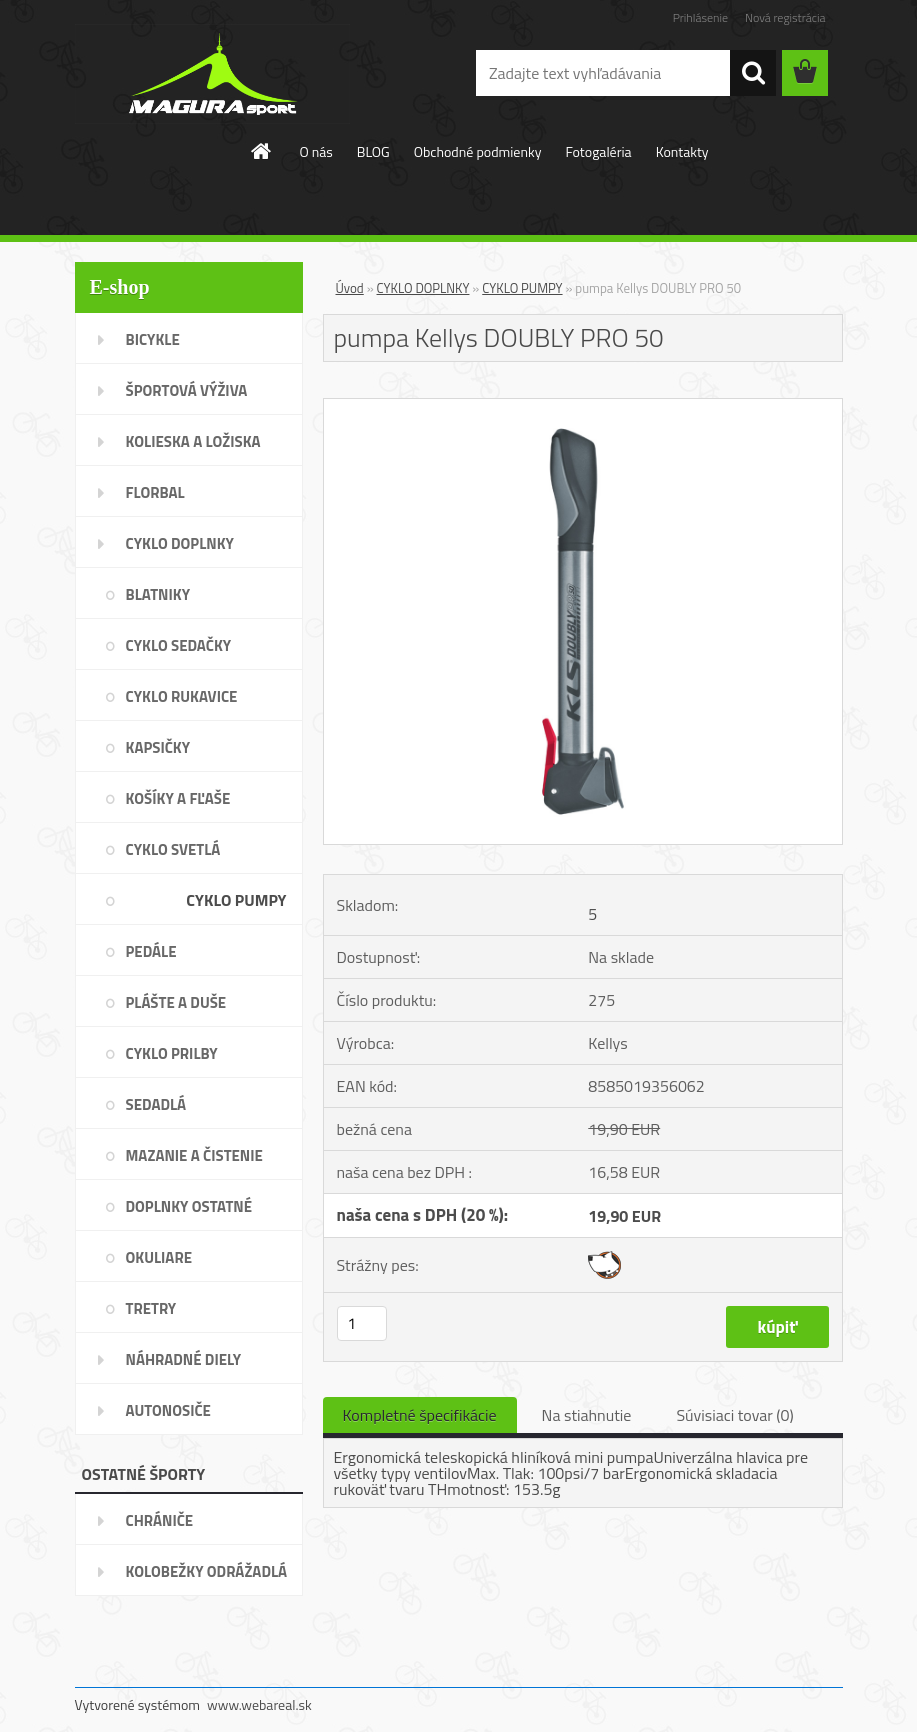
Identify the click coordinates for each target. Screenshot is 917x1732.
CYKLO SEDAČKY (179, 645)
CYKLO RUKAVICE (182, 696)
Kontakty (682, 151)
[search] (753, 73)
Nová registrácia (785, 17)
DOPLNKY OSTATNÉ (189, 1206)
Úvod (350, 288)
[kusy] (362, 1323)
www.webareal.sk (259, 1704)
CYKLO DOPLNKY (180, 543)
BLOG (373, 151)
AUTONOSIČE (168, 1410)
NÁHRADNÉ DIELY (184, 1359)
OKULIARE (159, 1257)
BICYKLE (153, 339)
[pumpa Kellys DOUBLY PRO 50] (583, 407)
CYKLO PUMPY (236, 900)
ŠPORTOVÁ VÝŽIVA (187, 390)
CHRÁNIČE (160, 1520)
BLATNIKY (158, 594)
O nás (315, 151)
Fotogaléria (598, 151)
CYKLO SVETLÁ (173, 849)
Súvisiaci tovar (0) (734, 1415)
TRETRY (151, 1308)
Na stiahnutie (587, 1415)
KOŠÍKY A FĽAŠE (178, 798)
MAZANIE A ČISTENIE (194, 1155)
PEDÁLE (151, 951)
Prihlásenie (700, 17)
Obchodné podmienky (478, 151)
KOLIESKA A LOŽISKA (193, 441)
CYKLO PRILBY (172, 1053)
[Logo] (212, 74)
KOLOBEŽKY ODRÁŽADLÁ (207, 1571)
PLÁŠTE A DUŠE (176, 1002)
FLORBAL (155, 492)
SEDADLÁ (156, 1104)
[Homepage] (262, 151)
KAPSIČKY (158, 747)
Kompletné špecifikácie (420, 1415)
